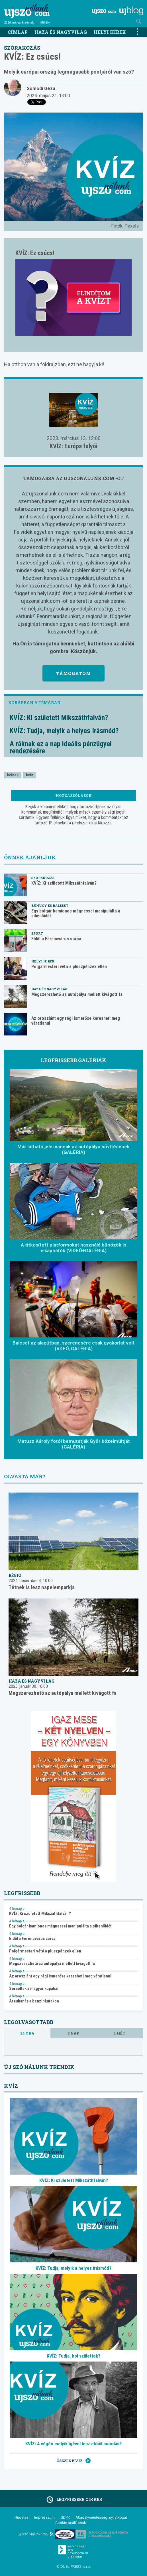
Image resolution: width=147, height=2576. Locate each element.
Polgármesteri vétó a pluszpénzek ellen (69, 966)
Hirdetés (21, 2517)
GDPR (65, 2517)
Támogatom (73, 673)
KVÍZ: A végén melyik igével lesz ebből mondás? (73, 2443)
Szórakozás (22, 47)
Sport (37, 933)
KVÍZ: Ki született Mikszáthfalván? (59, 717)
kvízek (13, 775)
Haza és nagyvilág (60, 32)
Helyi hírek (110, 32)
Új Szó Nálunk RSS (36, 2534)
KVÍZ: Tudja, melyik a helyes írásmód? (64, 730)
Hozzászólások (74, 795)
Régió (15, 1575)
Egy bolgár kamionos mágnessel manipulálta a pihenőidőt (75, 913)
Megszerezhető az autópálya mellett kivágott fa (76, 994)
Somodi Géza (41, 88)
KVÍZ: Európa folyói (73, 446)
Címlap (18, 32)
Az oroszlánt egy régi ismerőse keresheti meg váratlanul (75, 1021)
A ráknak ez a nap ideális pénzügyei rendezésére (61, 747)
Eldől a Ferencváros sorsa (56, 938)
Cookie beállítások (70, 2523)
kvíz (29, 775)
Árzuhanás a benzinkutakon (34, 2001)
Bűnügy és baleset (49, 905)
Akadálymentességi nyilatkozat (101, 2517)
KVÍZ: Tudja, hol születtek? (73, 2356)
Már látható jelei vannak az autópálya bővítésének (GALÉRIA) (73, 1149)
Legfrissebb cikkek (74, 2499)
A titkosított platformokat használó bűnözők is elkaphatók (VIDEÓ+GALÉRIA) (73, 1247)
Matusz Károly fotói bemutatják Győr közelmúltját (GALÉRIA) (73, 1444)
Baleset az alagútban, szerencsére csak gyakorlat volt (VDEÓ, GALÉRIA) (73, 1345)
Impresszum (44, 2517)
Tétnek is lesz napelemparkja (42, 1587)
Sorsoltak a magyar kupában (34, 1988)
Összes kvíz (73, 2460)
